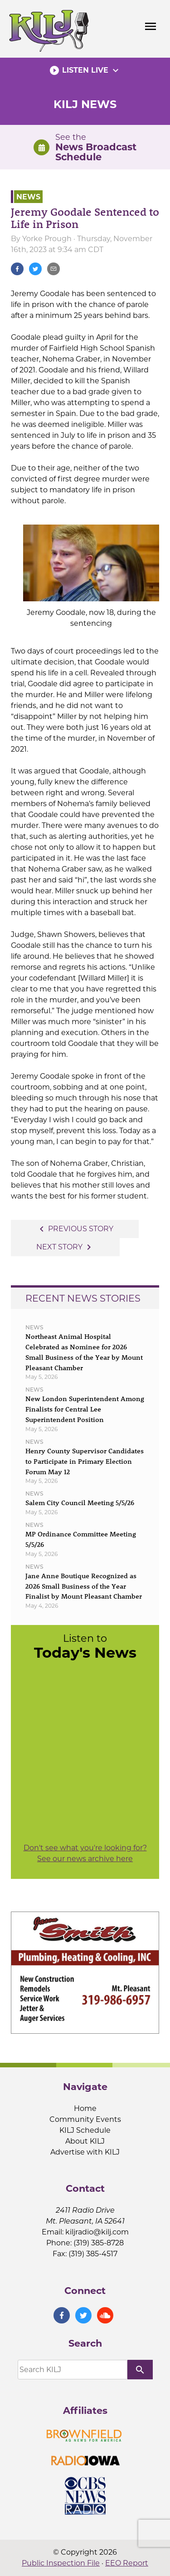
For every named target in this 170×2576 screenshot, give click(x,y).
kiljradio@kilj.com (97, 2232)
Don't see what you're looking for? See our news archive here (85, 1853)
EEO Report (126, 2563)
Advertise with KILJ (85, 2152)
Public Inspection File (61, 2563)
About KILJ (85, 2141)
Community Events (85, 2119)
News (28, 196)
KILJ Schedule (85, 2130)
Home (85, 2108)
